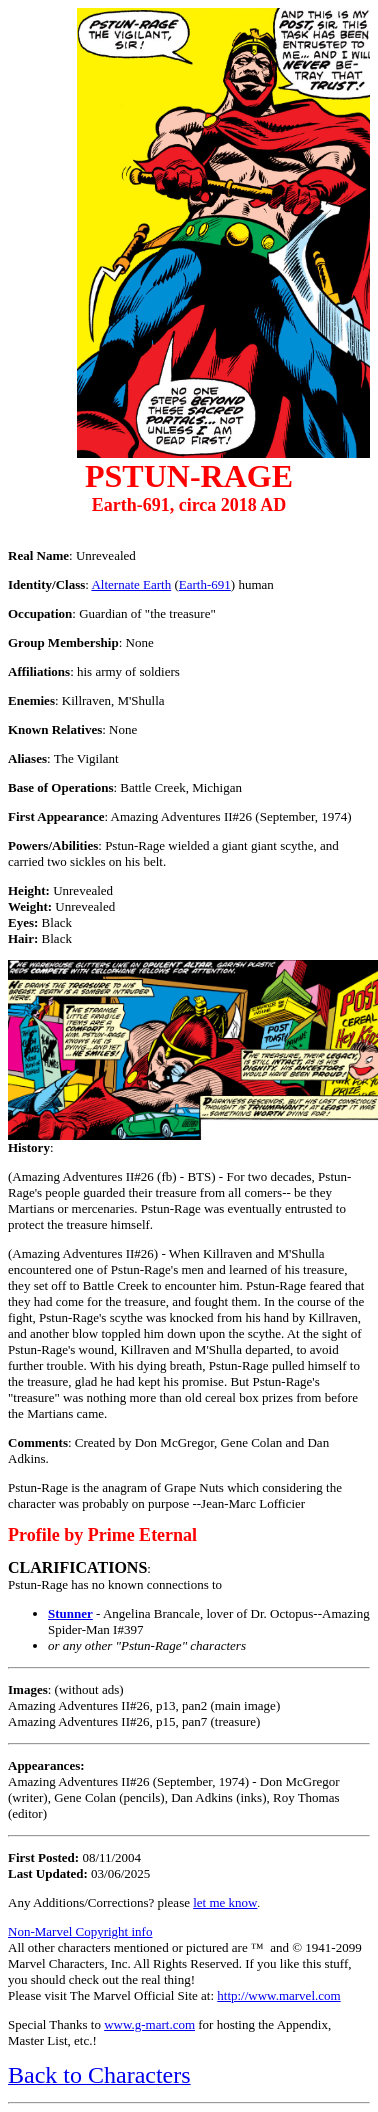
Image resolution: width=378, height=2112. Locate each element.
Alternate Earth (131, 584)
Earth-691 (205, 584)
